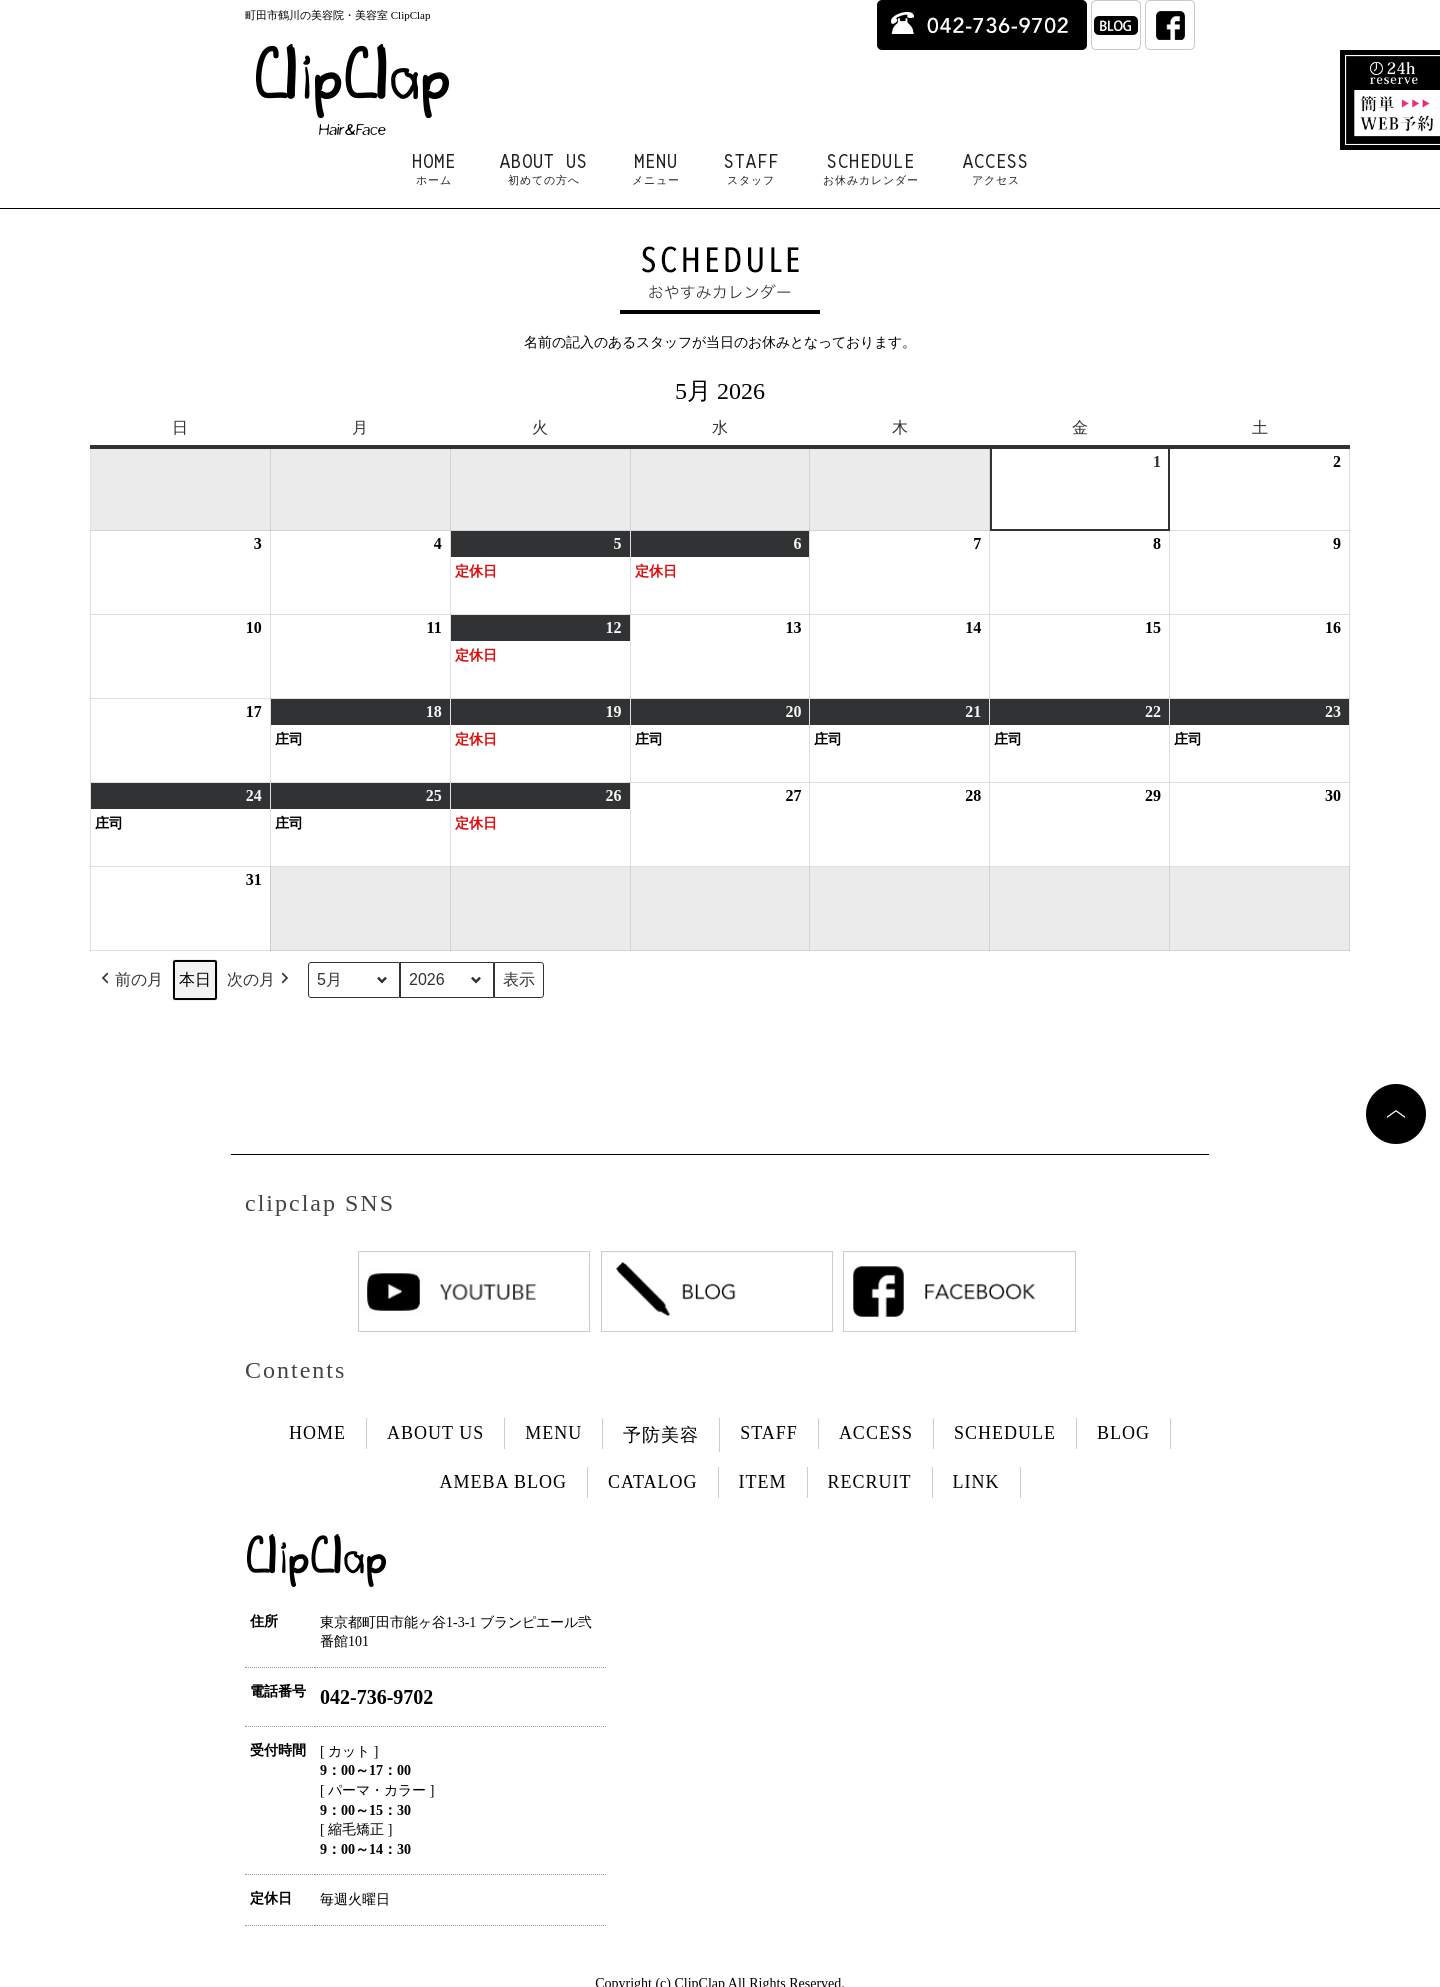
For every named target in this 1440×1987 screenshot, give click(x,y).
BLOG (1123, 1433)
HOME (434, 169)
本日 (195, 979)
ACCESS (996, 169)
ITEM (763, 1482)
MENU (656, 169)
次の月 (260, 980)
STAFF (751, 169)
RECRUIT (870, 1482)
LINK (976, 1482)
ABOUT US (544, 169)
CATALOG (653, 1482)
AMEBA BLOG (503, 1482)
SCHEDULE (871, 169)
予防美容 (661, 1435)
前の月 (130, 980)
